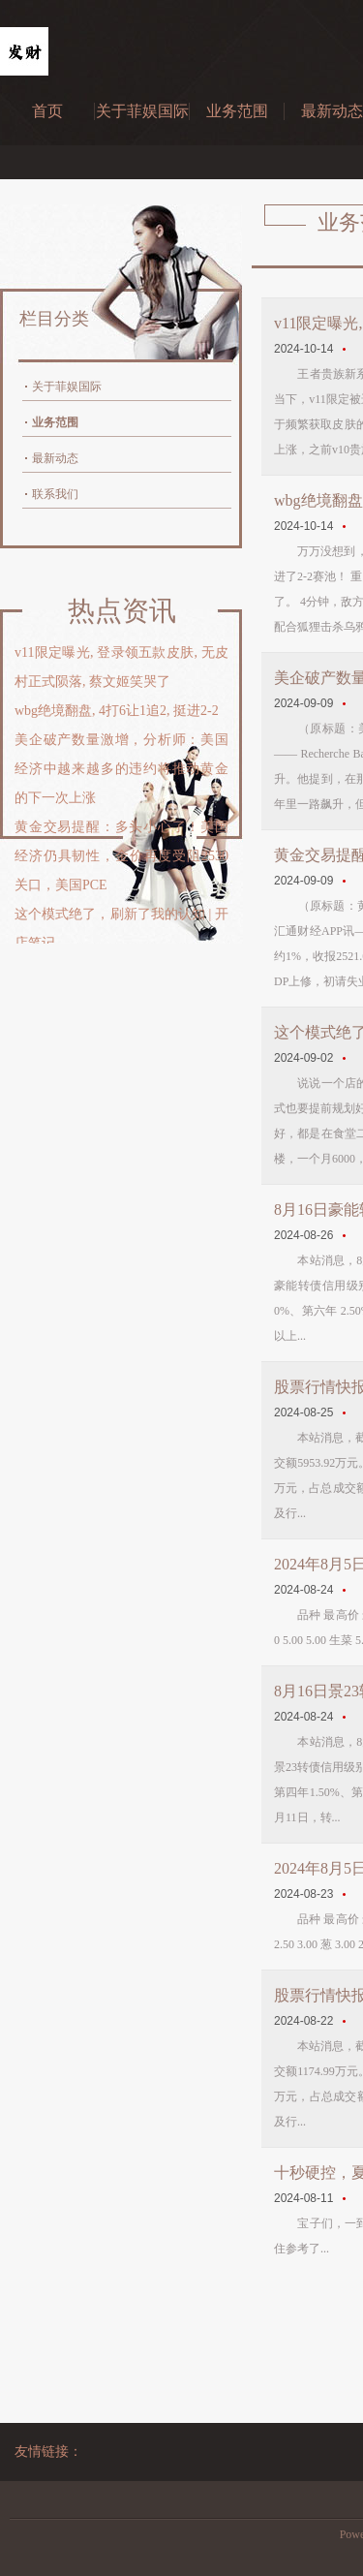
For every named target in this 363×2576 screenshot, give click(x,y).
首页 (47, 111)
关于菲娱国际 (142, 111)
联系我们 (55, 494)
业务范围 (237, 111)
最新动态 (55, 458)
